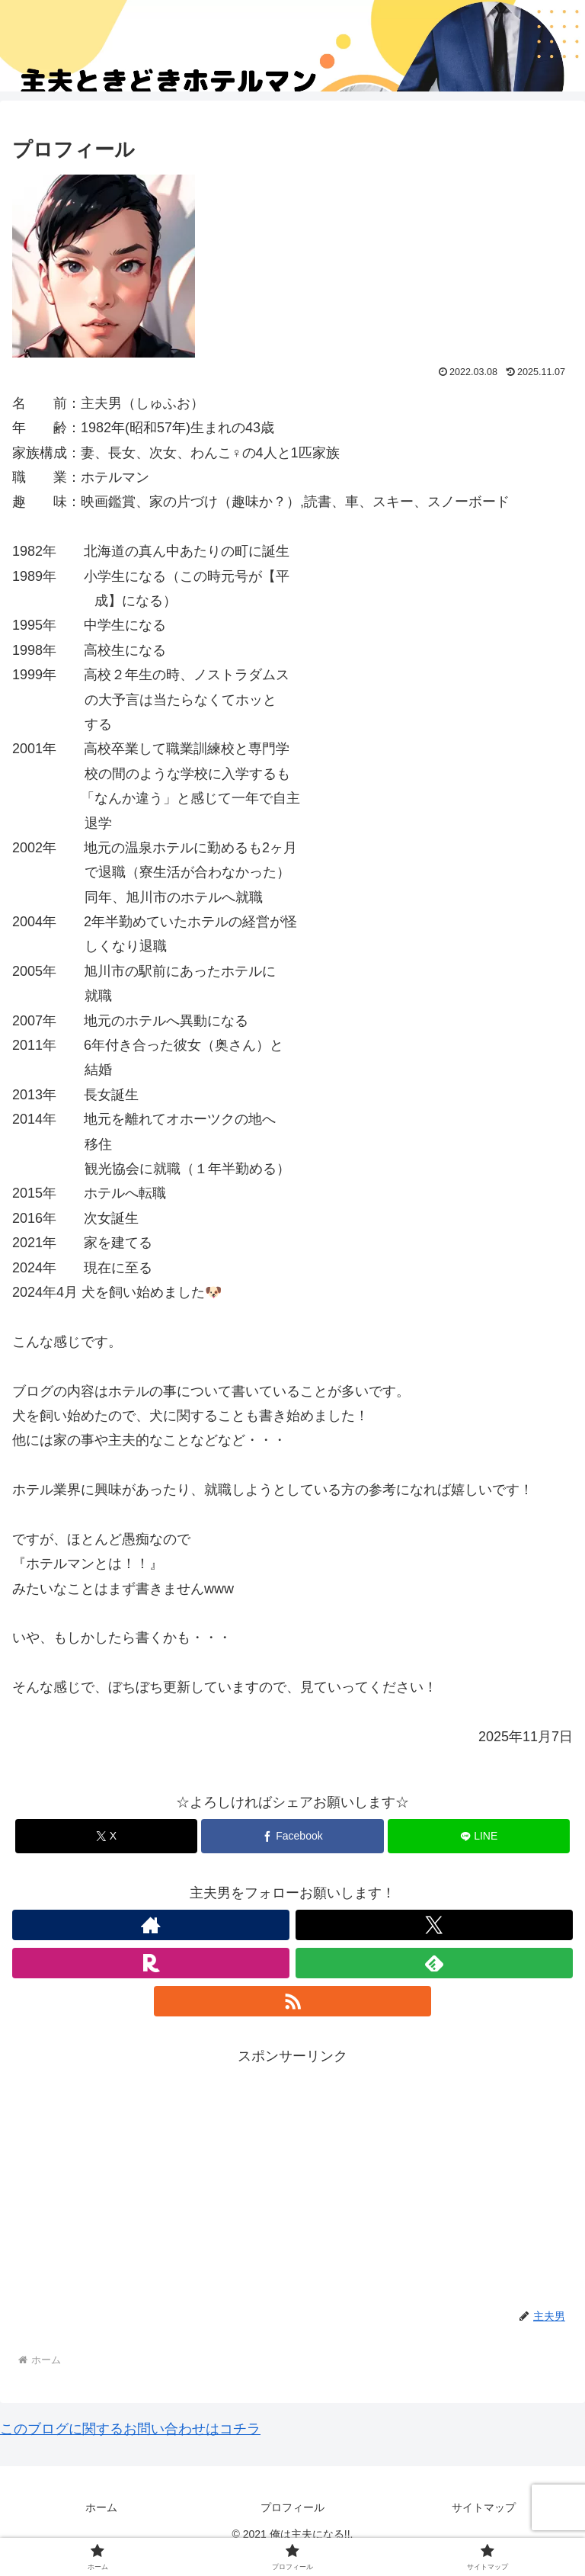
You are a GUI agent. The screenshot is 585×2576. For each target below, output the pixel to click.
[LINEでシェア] (479, 1836)
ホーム (101, 2507)
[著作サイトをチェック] (150, 1925)
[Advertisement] (292, 2175)
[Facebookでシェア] (292, 1836)
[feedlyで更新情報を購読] (434, 1963)
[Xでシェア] (106, 1836)
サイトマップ (484, 2507)
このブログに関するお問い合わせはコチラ (130, 2428)
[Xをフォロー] (434, 1925)
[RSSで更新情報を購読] (292, 2001)
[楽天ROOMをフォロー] (150, 1963)
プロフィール (292, 2507)
